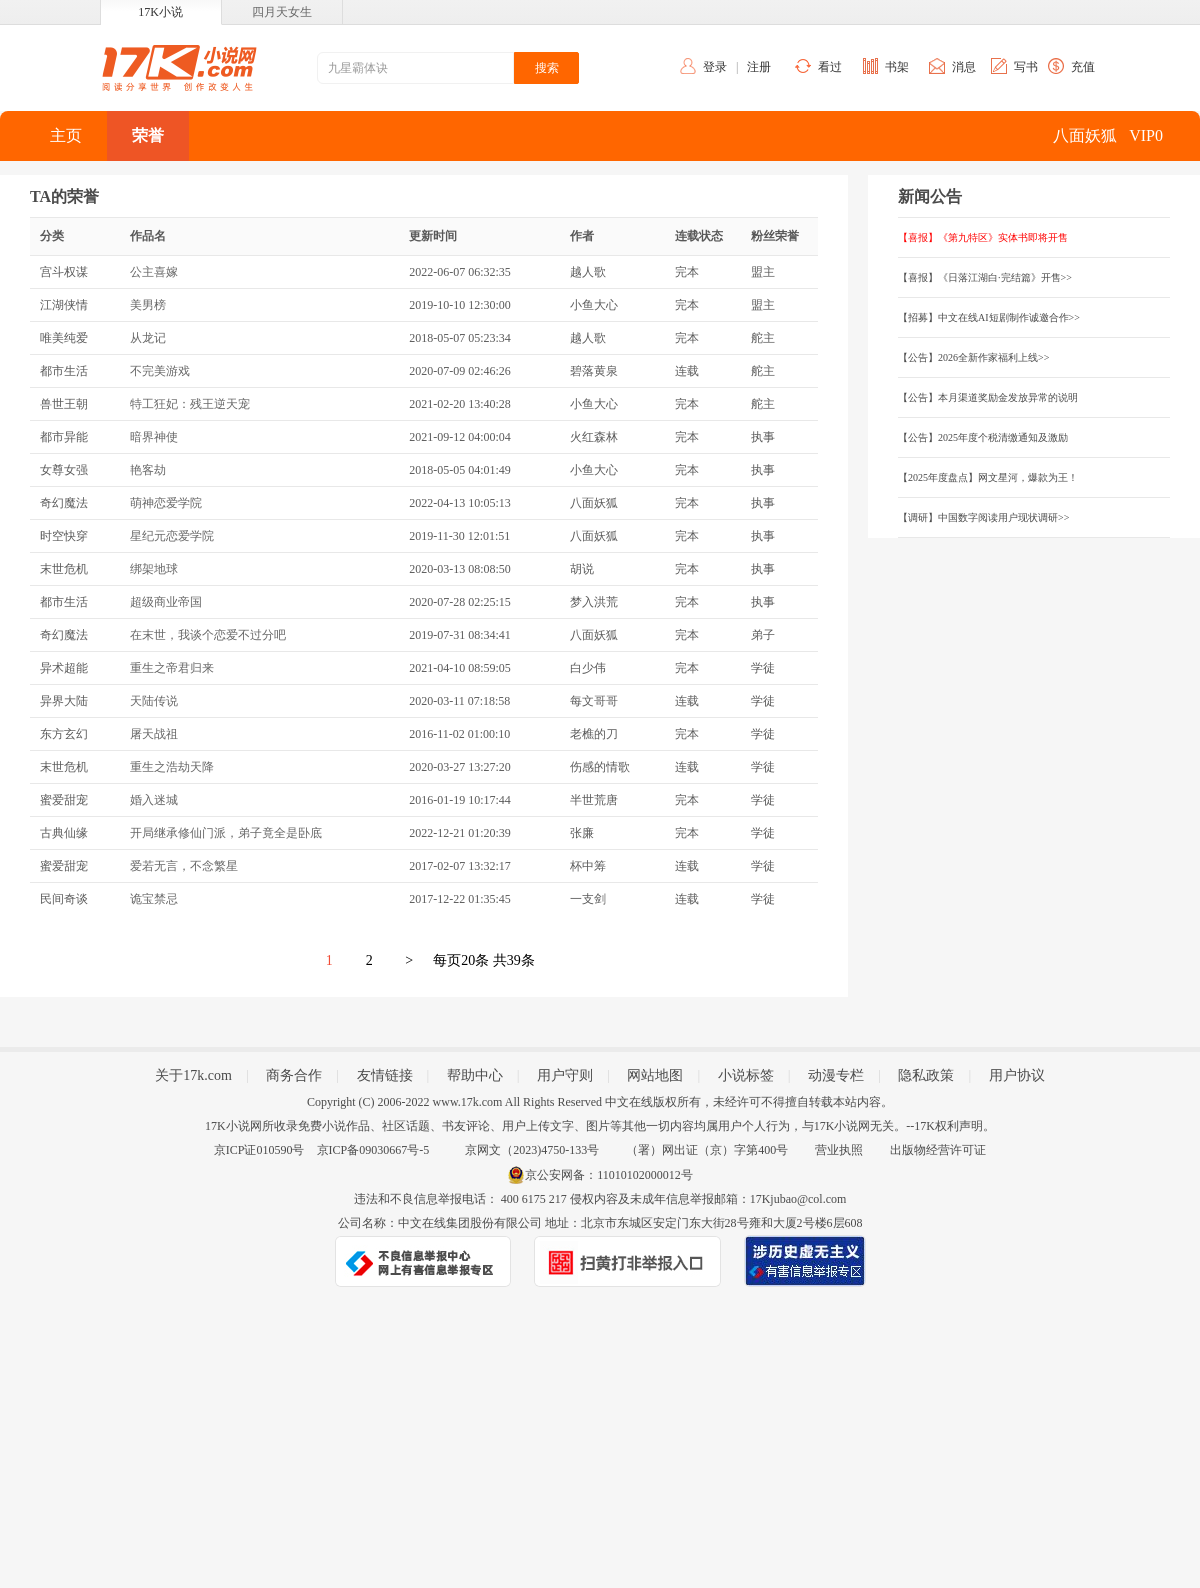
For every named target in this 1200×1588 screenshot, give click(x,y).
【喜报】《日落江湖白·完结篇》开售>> (985, 277)
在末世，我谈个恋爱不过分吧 (208, 635)
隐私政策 (926, 1075)
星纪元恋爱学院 (172, 536)
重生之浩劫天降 (172, 767)
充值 (1083, 67)
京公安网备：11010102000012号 (609, 1175)
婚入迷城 (154, 800)
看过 (830, 67)
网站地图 (655, 1075)
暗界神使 (154, 437)
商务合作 (294, 1075)
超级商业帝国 (166, 602)
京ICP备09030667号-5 (373, 1150)
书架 (897, 67)
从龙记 (148, 338)
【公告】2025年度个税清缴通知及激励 (983, 437)
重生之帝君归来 (172, 668)
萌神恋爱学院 (166, 503)
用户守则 (565, 1075)
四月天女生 (282, 12)
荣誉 (148, 135)
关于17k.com (193, 1075)
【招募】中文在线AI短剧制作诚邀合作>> (989, 317)
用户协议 (1017, 1075)
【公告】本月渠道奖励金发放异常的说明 (988, 397)
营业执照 (839, 1150)
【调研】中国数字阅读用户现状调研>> (983, 517)
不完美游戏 (160, 371)
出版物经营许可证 (938, 1150)
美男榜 (148, 305)
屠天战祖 (154, 734)
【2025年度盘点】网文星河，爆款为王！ (988, 477)
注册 (759, 67)
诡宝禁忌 (154, 899)
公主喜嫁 (154, 272)
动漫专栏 (836, 1075)
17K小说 (160, 12)
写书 (1026, 67)
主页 (66, 135)
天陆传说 (154, 701)
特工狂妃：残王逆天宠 (190, 404)
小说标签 (746, 1075)
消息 (964, 67)
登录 (715, 67)
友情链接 (385, 1075)
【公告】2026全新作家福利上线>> (973, 357)
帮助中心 (475, 1075)
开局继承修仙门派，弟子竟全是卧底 (226, 833)
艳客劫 (148, 470)
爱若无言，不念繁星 (184, 866)
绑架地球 (154, 569)
